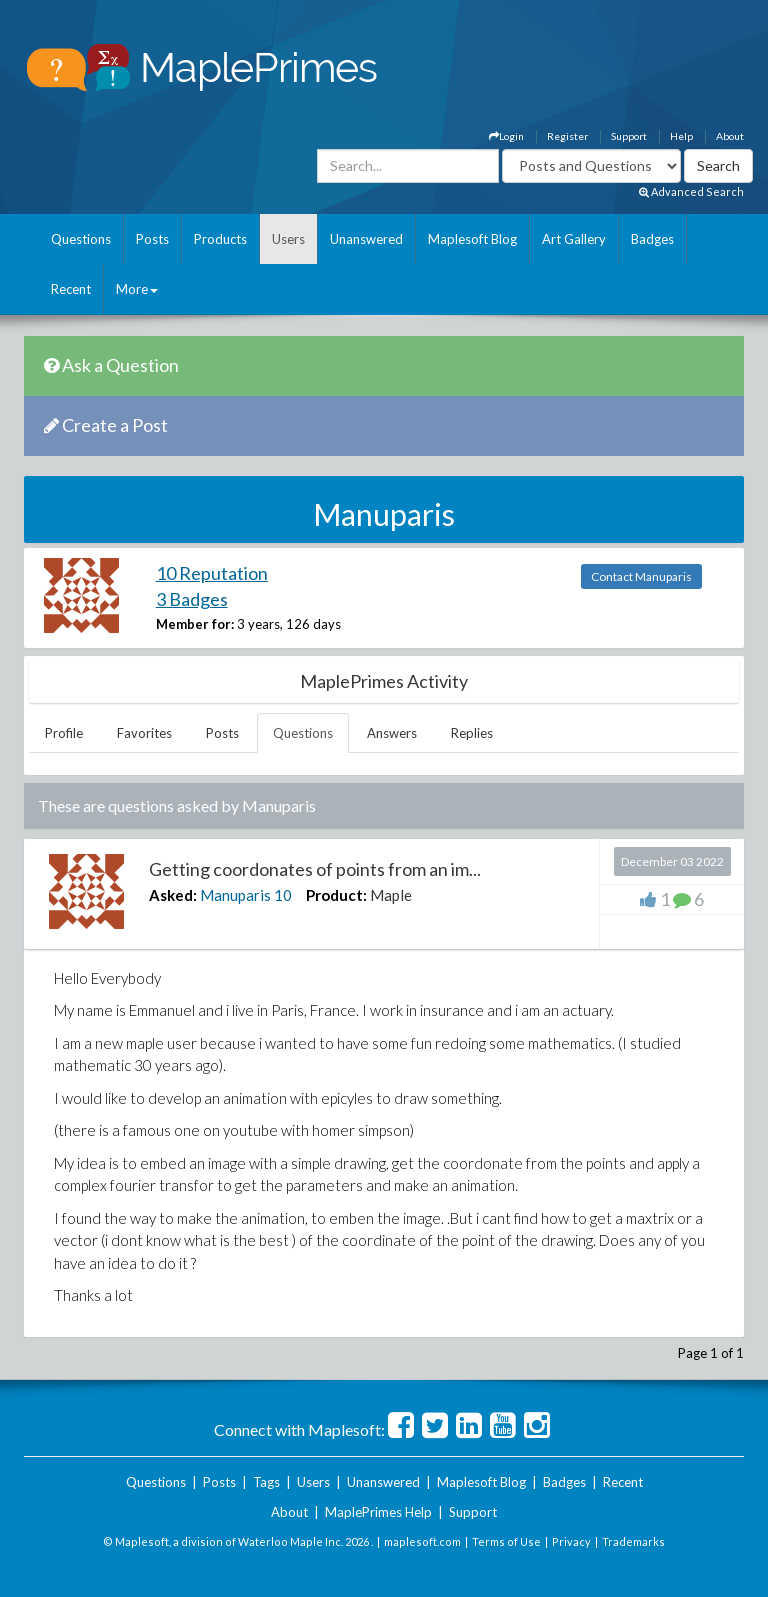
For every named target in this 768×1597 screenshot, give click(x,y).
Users (288, 239)
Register (567, 136)
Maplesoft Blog (472, 239)
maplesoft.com (422, 1541)
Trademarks (633, 1541)
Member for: (195, 624)
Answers (392, 733)
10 (283, 895)
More (137, 289)
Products (220, 239)
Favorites (144, 733)
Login (506, 136)
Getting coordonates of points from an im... (315, 869)
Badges (652, 239)
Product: (336, 895)
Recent (71, 289)
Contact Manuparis (641, 576)
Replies (472, 733)
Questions (81, 239)
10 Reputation (212, 573)
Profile (64, 733)
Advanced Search (691, 191)
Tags (266, 1482)
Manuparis (235, 895)
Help (681, 136)
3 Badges (192, 599)
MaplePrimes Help (378, 1512)
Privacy (571, 1541)
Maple (391, 895)
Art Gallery (574, 239)
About (730, 136)
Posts (152, 239)
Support (629, 136)
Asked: (173, 895)
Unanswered (366, 239)
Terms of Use (506, 1541)
